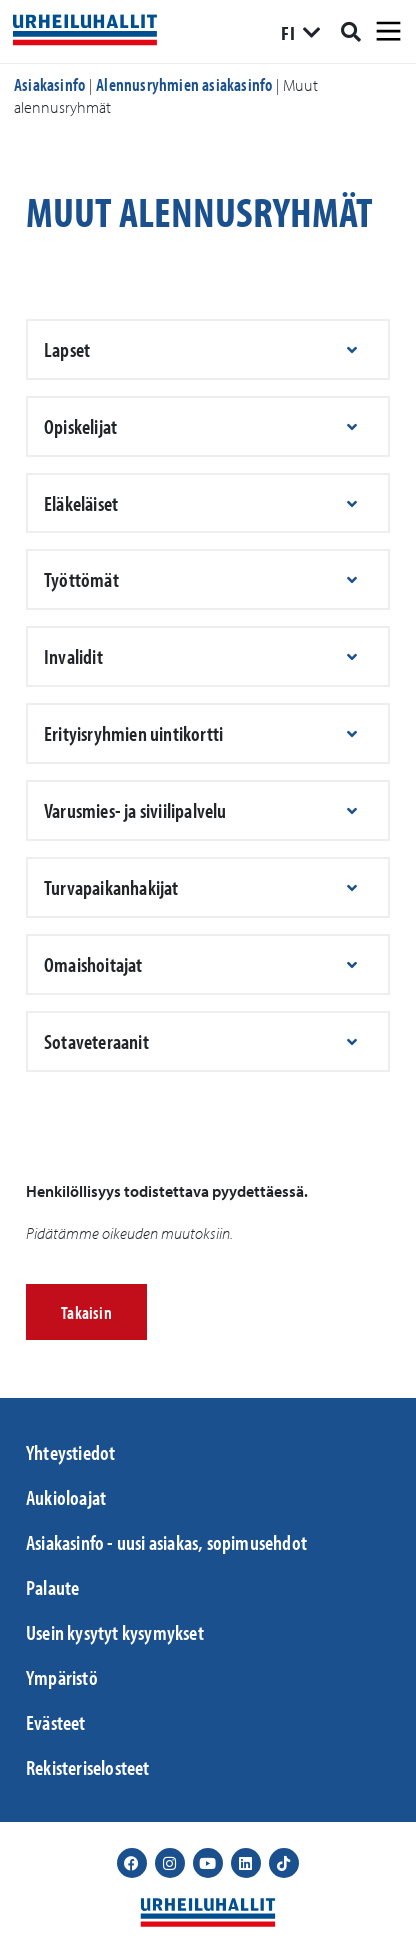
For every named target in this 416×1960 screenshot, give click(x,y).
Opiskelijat (80, 426)
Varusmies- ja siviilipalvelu (135, 810)
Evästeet (56, 1722)
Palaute (52, 1587)
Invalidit (73, 656)
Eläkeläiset (81, 503)
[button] (208, 349)
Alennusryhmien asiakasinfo (184, 84)
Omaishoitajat (93, 964)
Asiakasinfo (49, 84)
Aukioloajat (66, 1497)
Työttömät (81, 579)
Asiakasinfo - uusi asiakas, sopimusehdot (166, 1542)
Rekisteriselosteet (88, 1767)
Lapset (67, 349)
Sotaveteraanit (96, 1041)
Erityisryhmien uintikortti (133, 733)
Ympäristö (62, 1677)
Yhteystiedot (70, 1452)
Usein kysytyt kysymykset (115, 1632)
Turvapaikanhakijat (111, 887)
